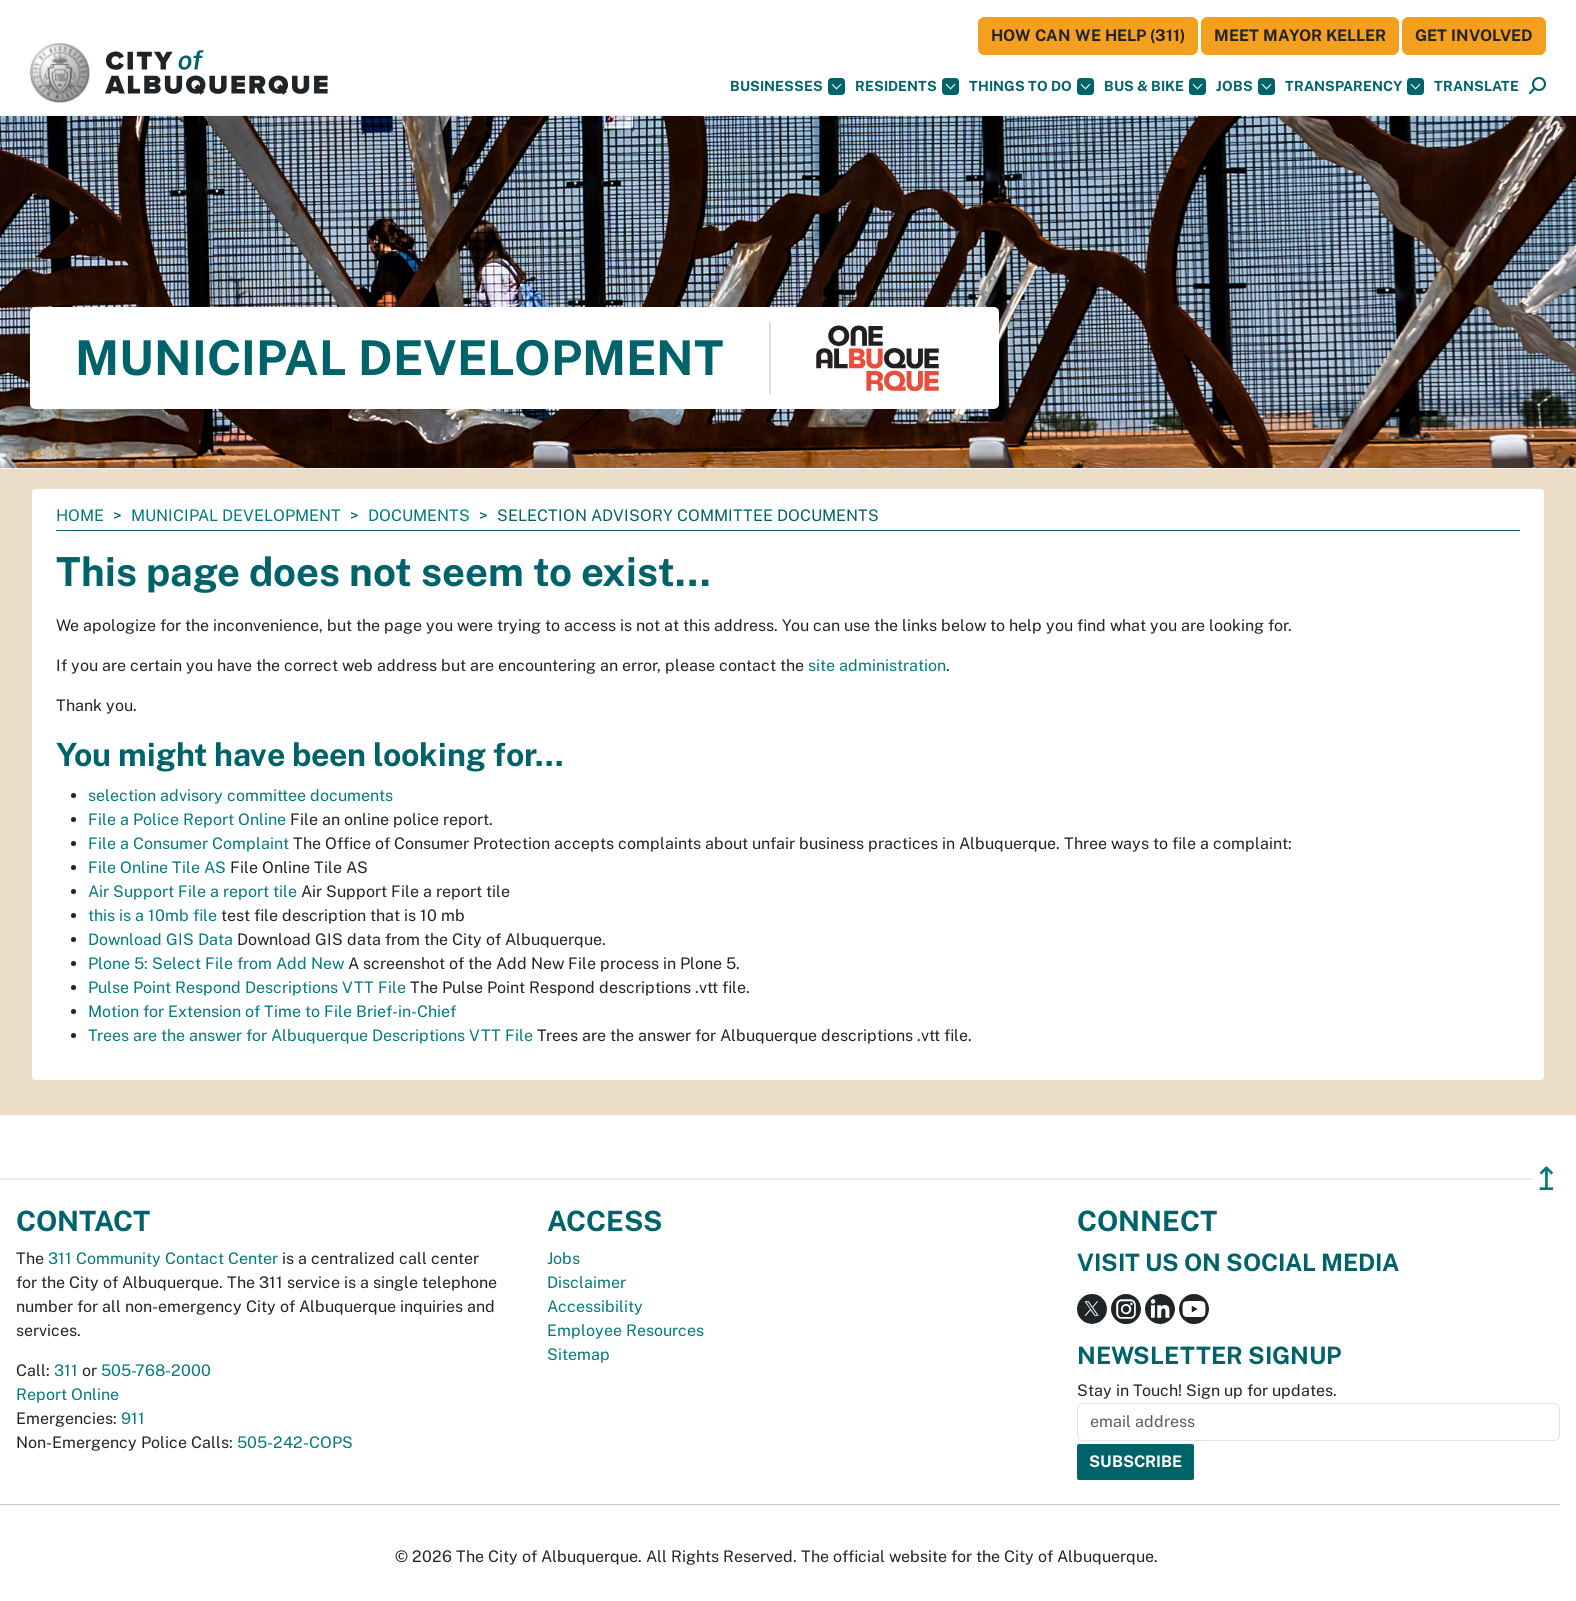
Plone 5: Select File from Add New (216, 963)
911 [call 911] (133, 1418)
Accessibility (595, 1306)
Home (80, 515)
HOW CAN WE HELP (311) (1088, 35)
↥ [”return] (1546, 1178)
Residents (907, 86)
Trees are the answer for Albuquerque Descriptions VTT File (310, 1035)
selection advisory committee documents (240, 795)
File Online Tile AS (157, 867)
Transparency (1354, 86)
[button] (1476, 86)
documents (419, 515)
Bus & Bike (1155, 86)
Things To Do (1031, 86)
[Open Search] (1537, 86)
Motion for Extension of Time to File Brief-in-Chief (272, 1011)
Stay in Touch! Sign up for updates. (1207, 1390)
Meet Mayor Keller (1300, 35)
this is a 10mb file (152, 915)
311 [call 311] (66, 1370)
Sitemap (578, 1354)
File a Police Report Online (187, 819)
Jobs (1245, 86)
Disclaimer (586, 1282)
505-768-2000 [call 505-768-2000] (156, 1370)
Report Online (67, 1394)
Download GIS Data (160, 939)
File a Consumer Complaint (188, 843)
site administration (877, 665)
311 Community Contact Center (163, 1258)
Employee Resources (625, 1330)
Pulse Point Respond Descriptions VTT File (247, 987)
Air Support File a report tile (192, 891)
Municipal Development (236, 515)
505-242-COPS (295, 1442)
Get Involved (1474, 35)
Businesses (787, 86)
